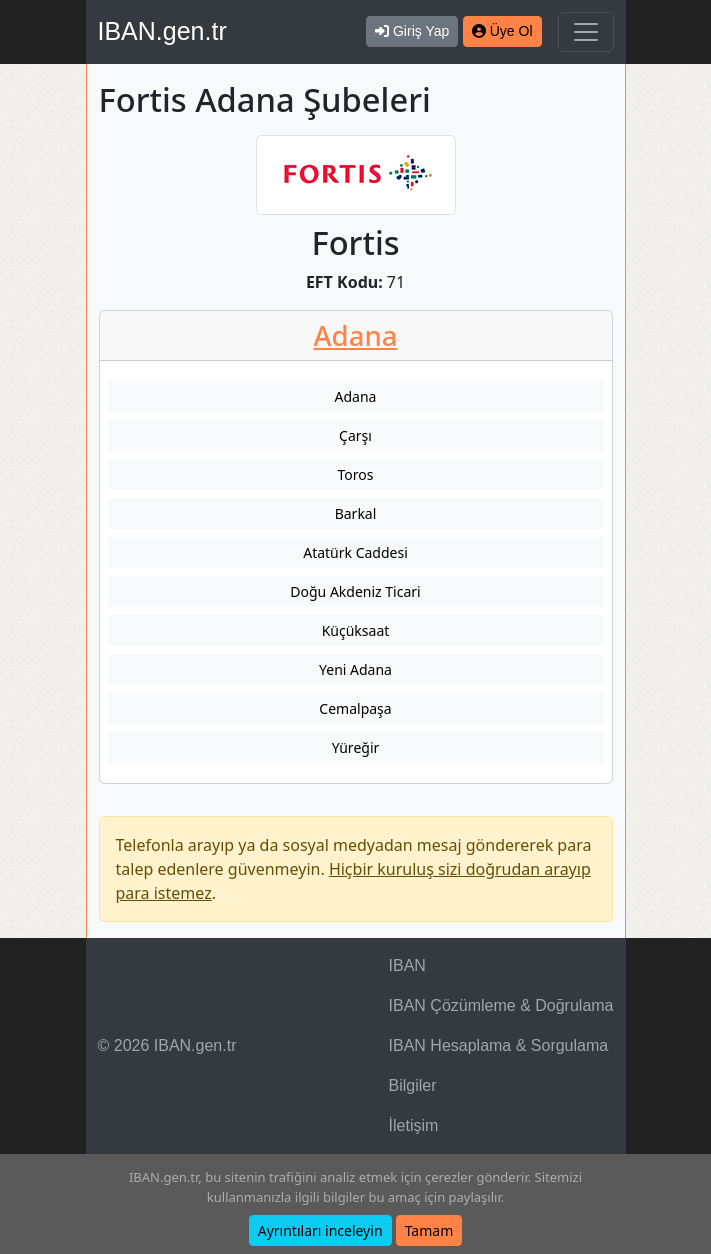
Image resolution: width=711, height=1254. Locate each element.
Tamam (429, 1230)
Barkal (356, 513)
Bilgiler (413, 1085)
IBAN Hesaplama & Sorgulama (499, 1045)
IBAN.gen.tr (162, 31)
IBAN (407, 965)
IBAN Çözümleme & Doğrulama (501, 1005)
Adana (355, 335)
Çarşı (355, 435)
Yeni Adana (355, 669)
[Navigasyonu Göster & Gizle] (586, 32)
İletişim (414, 1125)
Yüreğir (356, 747)
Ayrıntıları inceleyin (320, 1230)
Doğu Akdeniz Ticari (355, 591)
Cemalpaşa (355, 708)
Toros (356, 474)
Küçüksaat (356, 630)
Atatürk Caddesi (355, 552)
